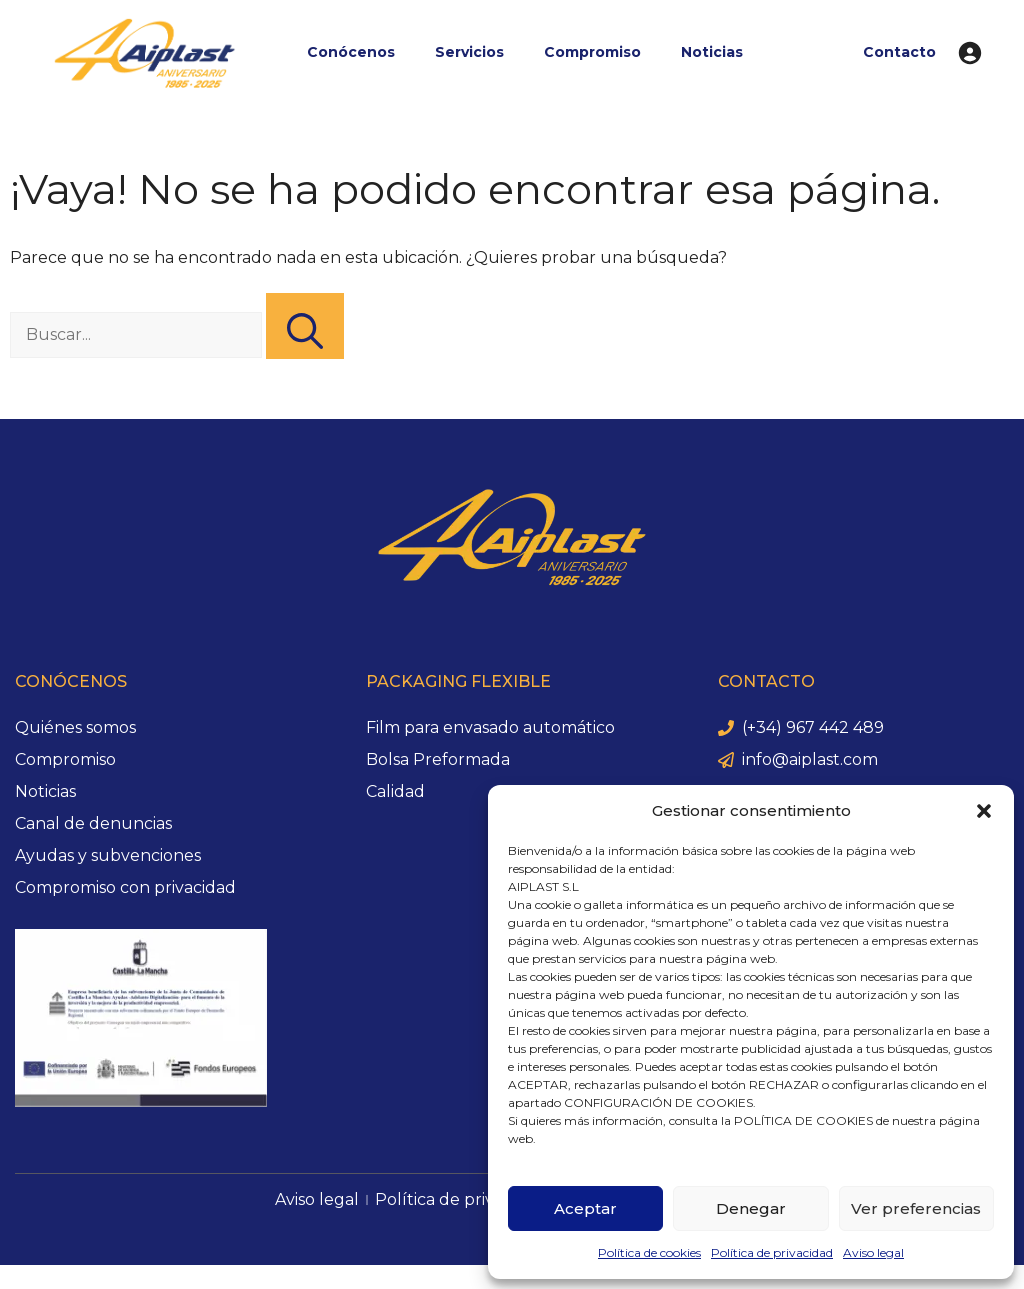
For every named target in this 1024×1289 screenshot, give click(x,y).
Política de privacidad (772, 1252)
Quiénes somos (75, 727)
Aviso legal (873, 1252)
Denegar (751, 1208)
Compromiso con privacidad (125, 887)
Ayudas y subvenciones (108, 855)
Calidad (395, 791)
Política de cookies (649, 1252)
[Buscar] (305, 326)
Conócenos (351, 52)
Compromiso (592, 52)
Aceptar (585, 1208)
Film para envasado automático (490, 727)
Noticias (712, 52)
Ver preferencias (916, 1208)
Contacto (899, 52)
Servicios (469, 52)
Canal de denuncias (93, 823)
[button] (984, 811)
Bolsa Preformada (438, 759)
